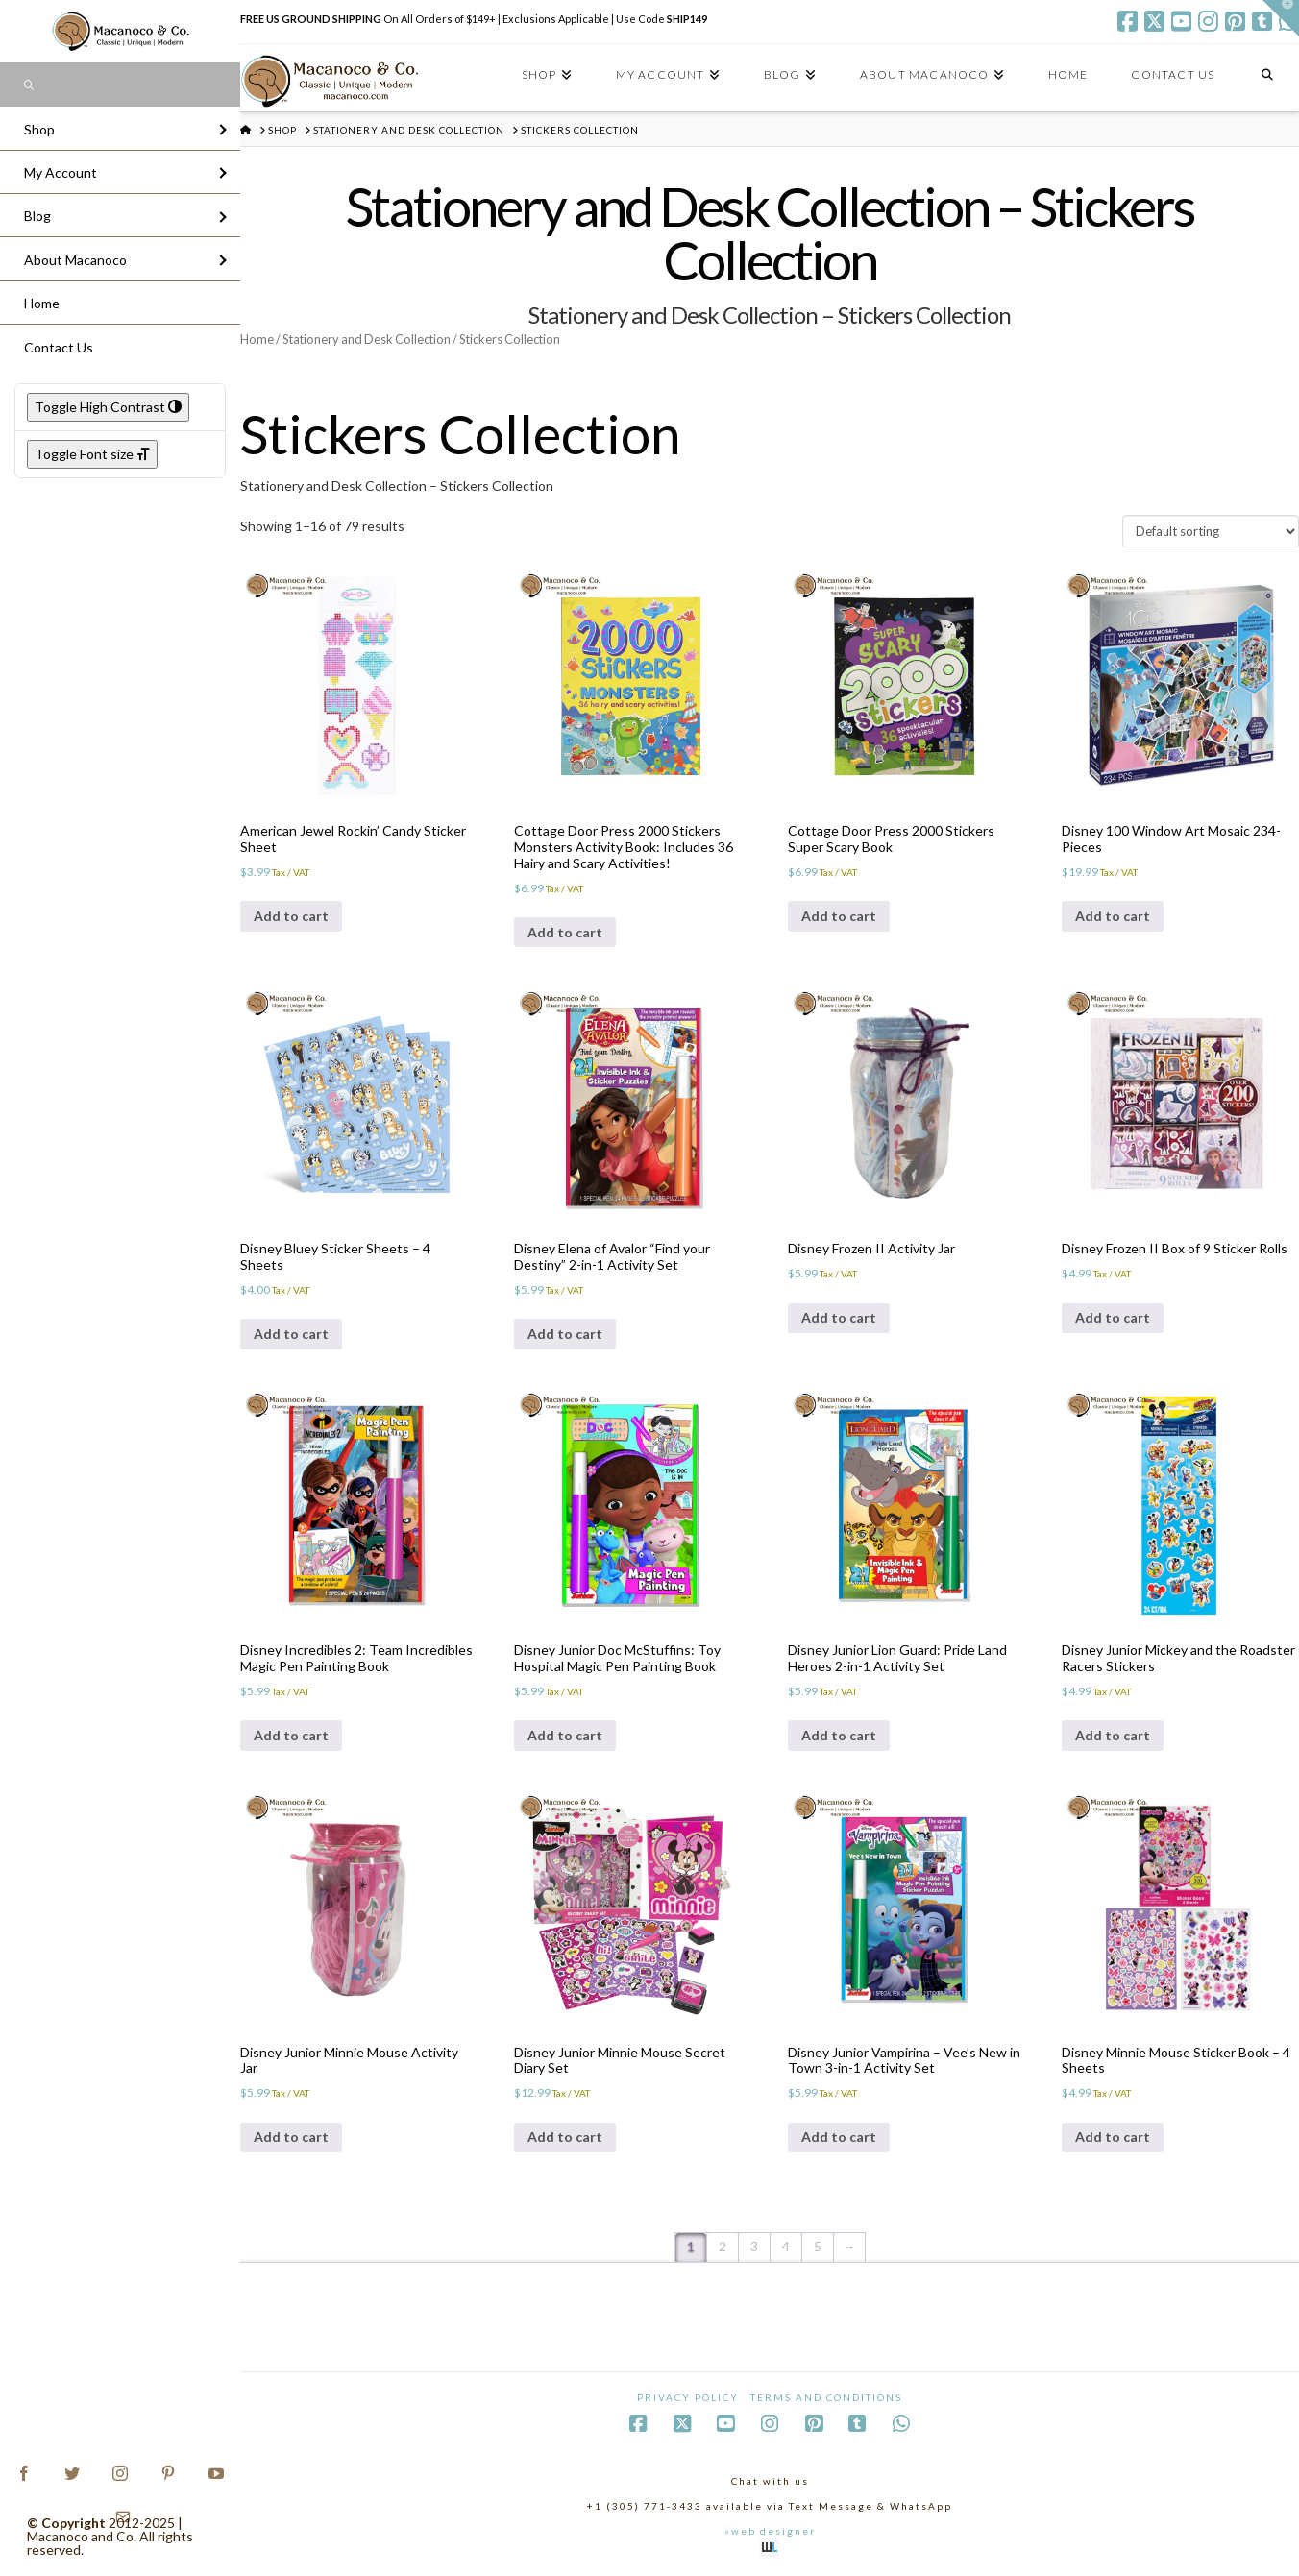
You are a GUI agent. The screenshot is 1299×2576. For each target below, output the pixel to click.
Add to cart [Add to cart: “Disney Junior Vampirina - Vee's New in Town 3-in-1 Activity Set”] (838, 2136)
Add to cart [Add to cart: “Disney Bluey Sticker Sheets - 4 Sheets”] (291, 1333)
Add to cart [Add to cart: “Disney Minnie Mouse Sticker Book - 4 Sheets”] (1112, 2136)
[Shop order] (1210, 531)
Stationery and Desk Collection (366, 339)
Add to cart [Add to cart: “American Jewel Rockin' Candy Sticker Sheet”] (291, 916)
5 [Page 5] (817, 2246)
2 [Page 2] (722, 2246)
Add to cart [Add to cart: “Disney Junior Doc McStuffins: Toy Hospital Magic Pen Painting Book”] (564, 1735)
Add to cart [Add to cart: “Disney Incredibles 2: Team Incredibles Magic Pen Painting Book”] (291, 1735)
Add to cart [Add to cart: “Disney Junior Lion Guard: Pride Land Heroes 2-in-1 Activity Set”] (838, 1735)
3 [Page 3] (754, 2246)
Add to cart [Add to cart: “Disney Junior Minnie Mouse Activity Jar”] (291, 2136)
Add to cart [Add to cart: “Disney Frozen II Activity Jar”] (838, 1317)
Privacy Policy (688, 2397)
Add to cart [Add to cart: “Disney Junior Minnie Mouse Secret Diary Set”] (564, 2136)
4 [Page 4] (786, 2246)
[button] (1280, 18)
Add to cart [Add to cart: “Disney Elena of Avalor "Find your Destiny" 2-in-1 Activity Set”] (564, 1333)
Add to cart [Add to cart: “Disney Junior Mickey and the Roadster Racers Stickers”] (1112, 1735)
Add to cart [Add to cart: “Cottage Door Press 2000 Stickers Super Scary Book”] (838, 916)
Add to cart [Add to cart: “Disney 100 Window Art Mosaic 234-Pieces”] (1112, 916)
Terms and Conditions (826, 2397)
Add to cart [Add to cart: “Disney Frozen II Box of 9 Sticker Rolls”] (1112, 1317)
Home (257, 339)
